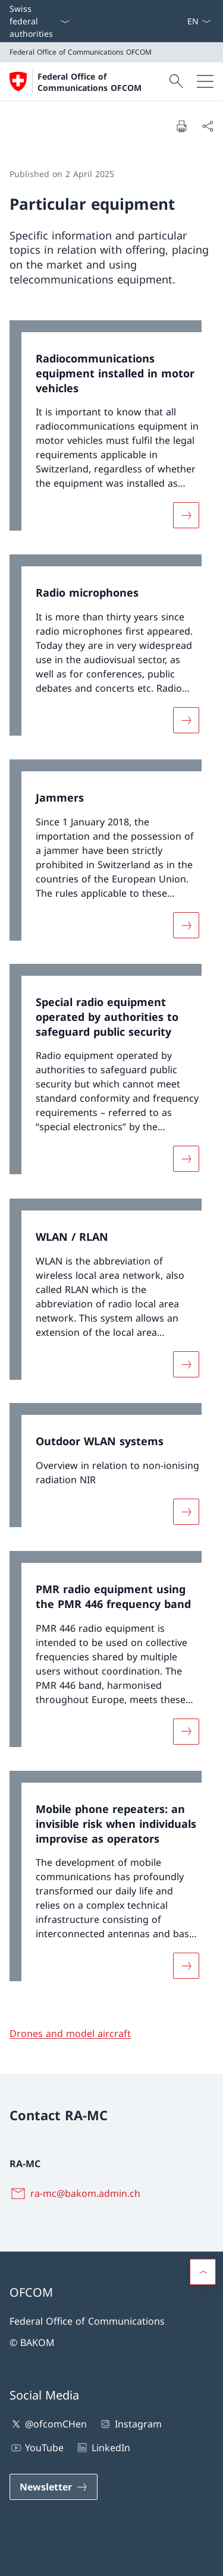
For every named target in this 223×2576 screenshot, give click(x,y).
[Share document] (207, 126)
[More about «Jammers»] (186, 925)
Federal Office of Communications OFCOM (89, 82)
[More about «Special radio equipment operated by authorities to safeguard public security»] (186, 1159)
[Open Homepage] (88, 81)
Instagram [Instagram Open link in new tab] (130, 2423)
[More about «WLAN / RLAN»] (186, 1364)
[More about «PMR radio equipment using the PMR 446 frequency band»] (186, 1732)
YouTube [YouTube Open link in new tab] (37, 2447)
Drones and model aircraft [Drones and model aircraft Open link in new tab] (70, 2033)
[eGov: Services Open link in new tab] (182, 21)
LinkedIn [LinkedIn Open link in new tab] (103, 2447)
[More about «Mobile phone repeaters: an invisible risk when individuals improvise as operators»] (186, 1966)
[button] (203, 2272)
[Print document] (181, 126)
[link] (111, 431)
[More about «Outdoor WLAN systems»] (186, 1512)
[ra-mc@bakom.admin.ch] (77, 2193)
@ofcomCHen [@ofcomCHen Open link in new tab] (48, 2423)
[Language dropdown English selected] (198, 21)
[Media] (177, 21)
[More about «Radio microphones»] (186, 720)
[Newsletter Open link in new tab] (54, 2487)
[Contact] (172, 21)
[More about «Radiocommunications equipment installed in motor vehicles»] (186, 515)
